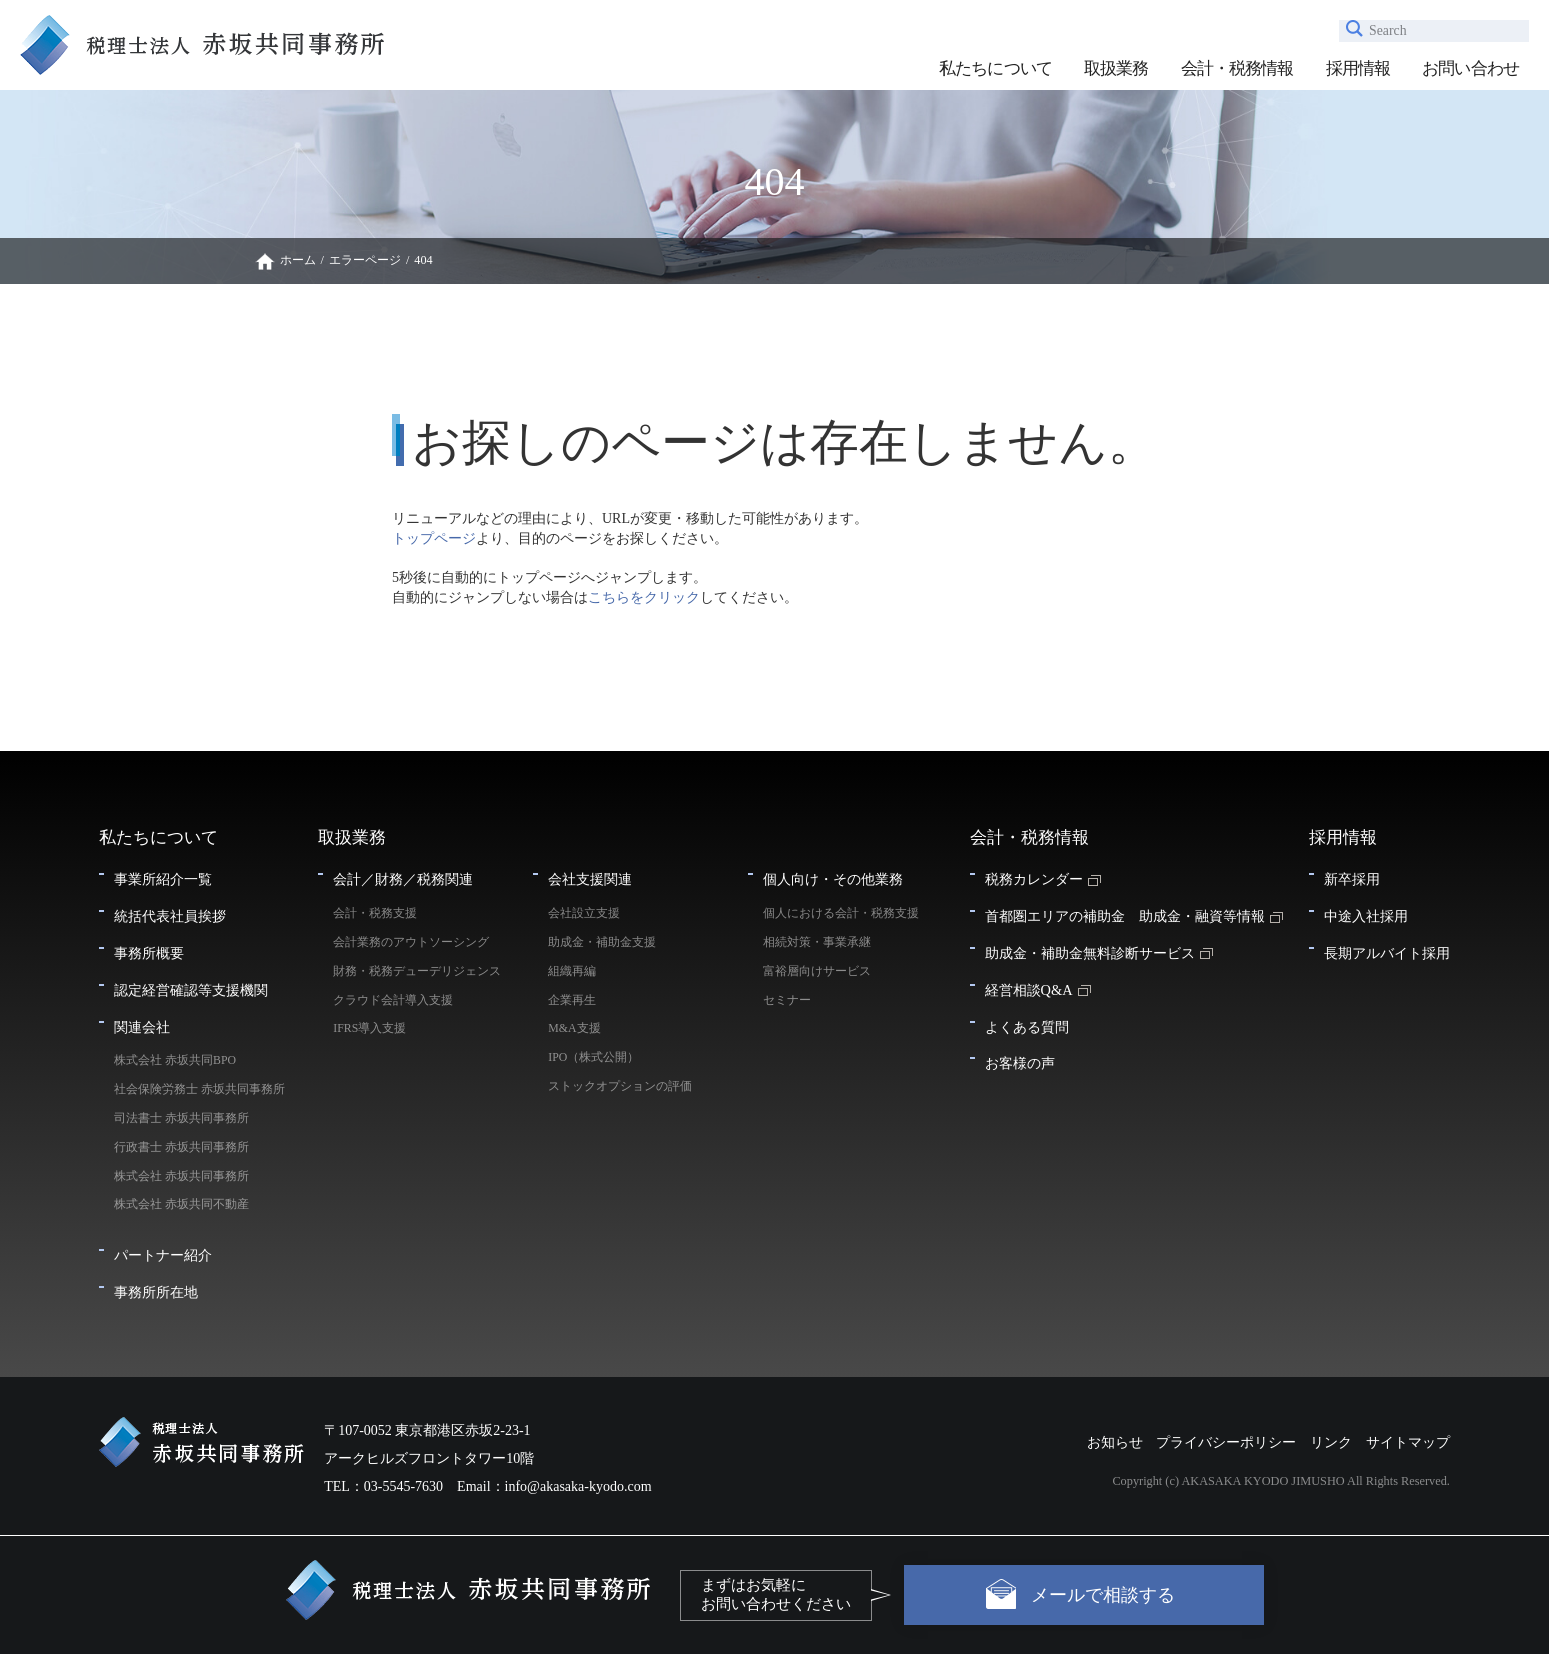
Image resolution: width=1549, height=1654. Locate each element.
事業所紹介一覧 (163, 879)
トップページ (434, 538)
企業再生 (572, 1000)
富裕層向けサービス (817, 971)
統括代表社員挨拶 (170, 916)
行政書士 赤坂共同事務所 (181, 1147)
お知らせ (1115, 1442)
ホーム (298, 260)
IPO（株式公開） (593, 1057)
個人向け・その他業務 (833, 879)
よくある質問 (1027, 1027)
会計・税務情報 (1237, 68)
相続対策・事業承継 (817, 942)
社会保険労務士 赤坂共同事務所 (205, 1089)
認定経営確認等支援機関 (191, 990)
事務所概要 (149, 953)
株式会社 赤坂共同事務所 (181, 1176)
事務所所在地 (156, 1292)
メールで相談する (1103, 1595)
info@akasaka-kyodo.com (578, 1486)
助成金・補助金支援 (602, 942)
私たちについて (995, 68)
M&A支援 (574, 1028)
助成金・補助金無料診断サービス (1090, 953)
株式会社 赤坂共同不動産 (181, 1204)
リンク (1331, 1442)
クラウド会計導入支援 (393, 1000)
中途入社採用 (1366, 916)
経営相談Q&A (1029, 990)
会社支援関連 (590, 879)
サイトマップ (1408, 1442)
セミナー (787, 1000)
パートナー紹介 (163, 1255)
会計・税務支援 (375, 913)
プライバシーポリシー (1226, 1442)
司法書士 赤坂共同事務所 (181, 1118)
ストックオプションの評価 (620, 1086)
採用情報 (1358, 68)
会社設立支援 (584, 913)
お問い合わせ (1470, 68)
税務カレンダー (1034, 879)
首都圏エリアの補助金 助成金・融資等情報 (1125, 916)
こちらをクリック (644, 597)
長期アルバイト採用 (1387, 953)
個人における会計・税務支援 (841, 913)
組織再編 (572, 971)
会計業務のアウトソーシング (411, 942)
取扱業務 (1116, 68)
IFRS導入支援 (369, 1028)
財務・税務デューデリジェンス (417, 971)
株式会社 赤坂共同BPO (175, 1060)
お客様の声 (1020, 1063)
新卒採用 (1352, 879)
